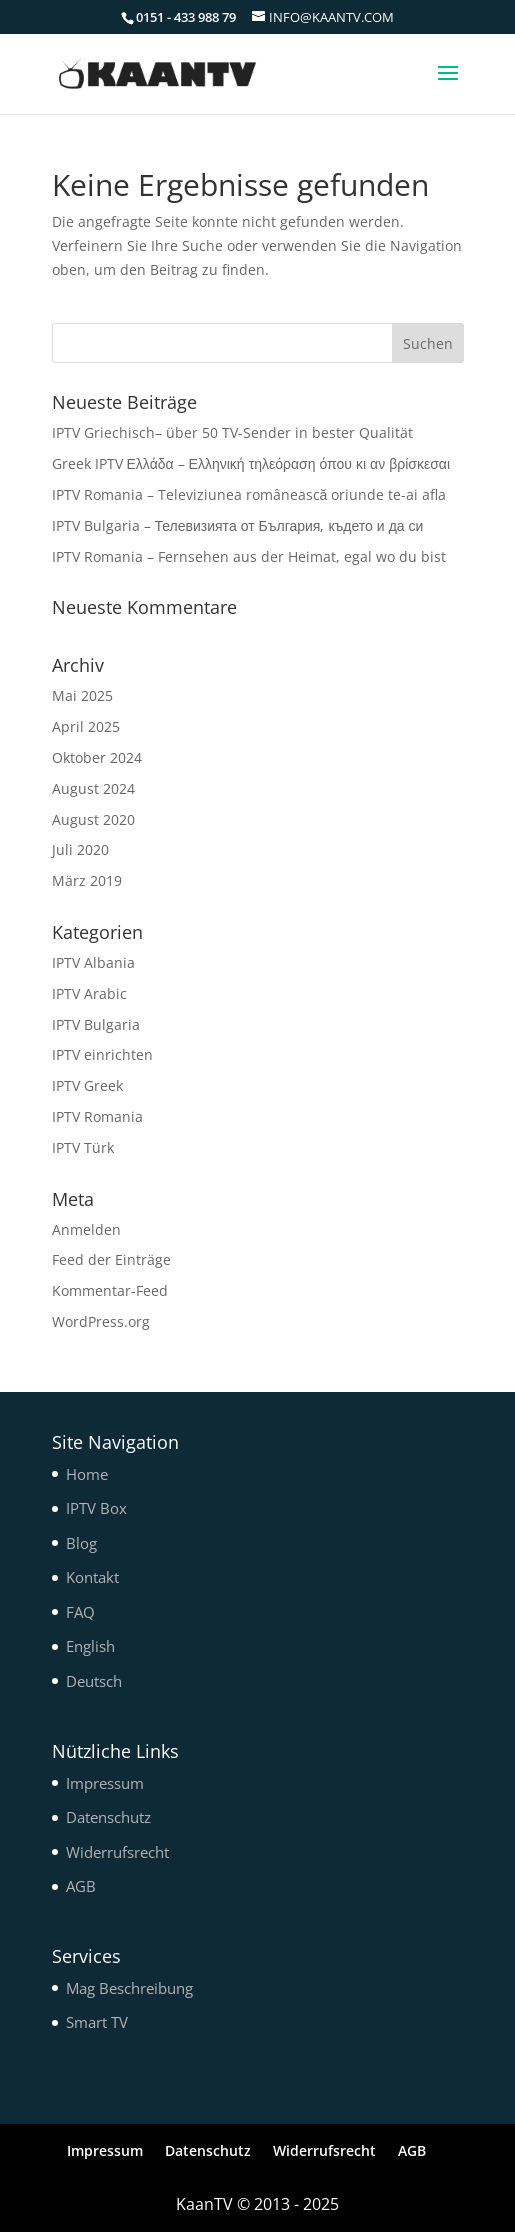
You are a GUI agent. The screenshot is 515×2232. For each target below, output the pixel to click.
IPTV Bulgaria (96, 1024)
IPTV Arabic (89, 993)
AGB (81, 1886)
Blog (81, 1543)
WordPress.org (101, 1321)
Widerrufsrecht (117, 1852)
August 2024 (93, 788)
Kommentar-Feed (110, 1290)
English (90, 1646)
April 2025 (86, 726)
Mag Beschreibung (129, 1988)
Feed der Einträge (111, 1259)
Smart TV (97, 2022)
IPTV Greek (87, 1085)
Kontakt (92, 1577)
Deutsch (94, 1681)
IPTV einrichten (102, 1054)
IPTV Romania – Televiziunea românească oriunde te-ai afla (249, 494)
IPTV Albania (93, 962)
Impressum (105, 1783)
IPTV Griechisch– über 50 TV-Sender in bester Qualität (232, 432)
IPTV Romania (97, 1116)
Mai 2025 (82, 695)
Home (87, 1474)
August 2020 (93, 819)
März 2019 (87, 880)
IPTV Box (96, 1508)
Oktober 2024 (97, 757)
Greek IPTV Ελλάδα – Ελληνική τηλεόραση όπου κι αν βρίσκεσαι (251, 463)
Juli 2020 (80, 849)
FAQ (80, 1612)
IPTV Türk (83, 1147)
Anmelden (86, 1229)
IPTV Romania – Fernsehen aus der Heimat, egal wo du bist (249, 556)
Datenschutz (108, 1817)
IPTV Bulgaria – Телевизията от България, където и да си (238, 525)
